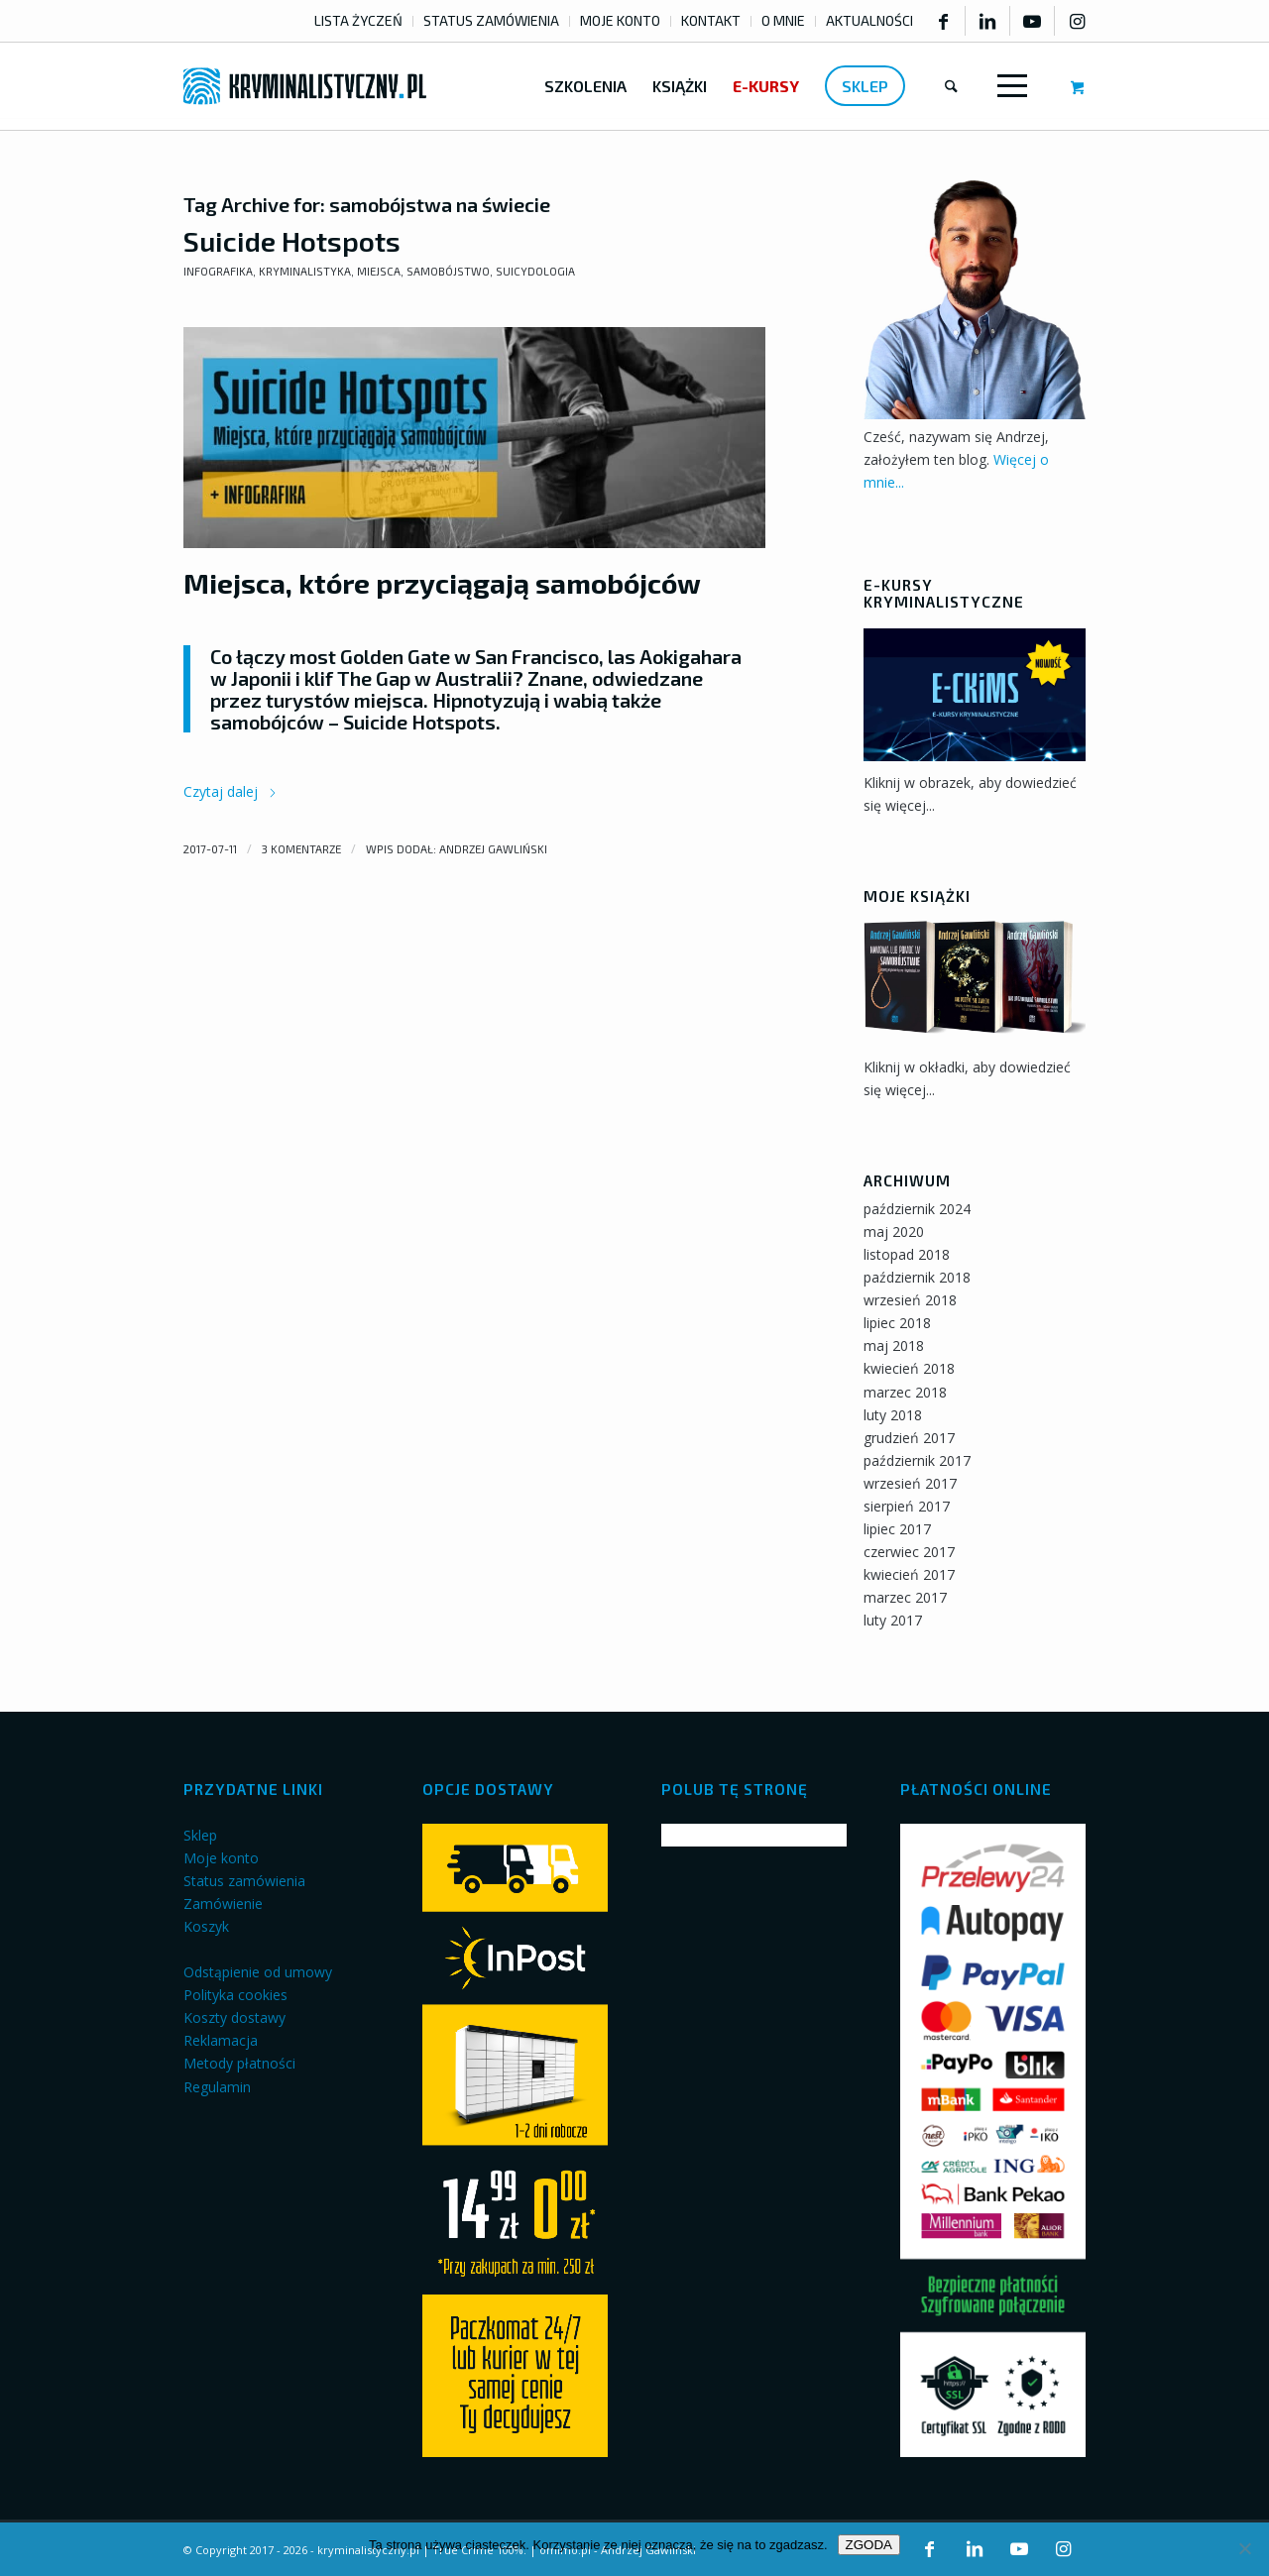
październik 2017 (917, 1460)
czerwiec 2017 (909, 1551)
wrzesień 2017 (910, 1483)
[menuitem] (358, 21)
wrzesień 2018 (910, 1299)
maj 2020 (894, 1231)
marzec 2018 (905, 1392)
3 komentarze (301, 848)
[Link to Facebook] (943, 21)
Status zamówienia (244, 1880)
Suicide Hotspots (292, 241)
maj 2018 (894, 1345)
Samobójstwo (448, 271)
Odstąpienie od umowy (257, 1971)
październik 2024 (917, 1208)
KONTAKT (711, 20)
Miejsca (379, 271)
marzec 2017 (905, 1597)
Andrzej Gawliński (493, 848)
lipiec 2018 (897, 1322)
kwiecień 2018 (909, 1368)
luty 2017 (893, 1620)
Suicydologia (535, 271)
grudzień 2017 (909, 1437)
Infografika (218, 271)
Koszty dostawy (234, 2017)
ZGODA (869, 2544)
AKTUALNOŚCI (869, 20)
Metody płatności (239, 2063)
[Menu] (1008, 86)
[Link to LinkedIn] (987, 21)
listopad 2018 (907, 1254)
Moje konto (221, 1857)
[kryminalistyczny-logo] (304, 86)
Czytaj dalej (230, 791)
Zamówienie (223, 1903)
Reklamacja (220, 2040)
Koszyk (206, 1926)
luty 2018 (893, 1414)
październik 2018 (917, 1277)
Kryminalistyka (305, 271)
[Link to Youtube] (1032, 21)
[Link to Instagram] (1077, 21)
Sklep (200, 1835)
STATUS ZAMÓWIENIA (491, 20)
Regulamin (217, 2086)
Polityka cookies (235, 1994)
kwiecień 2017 (909, 1574)
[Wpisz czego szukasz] (951, 86)
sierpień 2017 (907, 1506)
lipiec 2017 (897, 1528)
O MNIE (783, 20)
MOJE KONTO (620, 20)
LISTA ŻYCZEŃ (358, 20)
